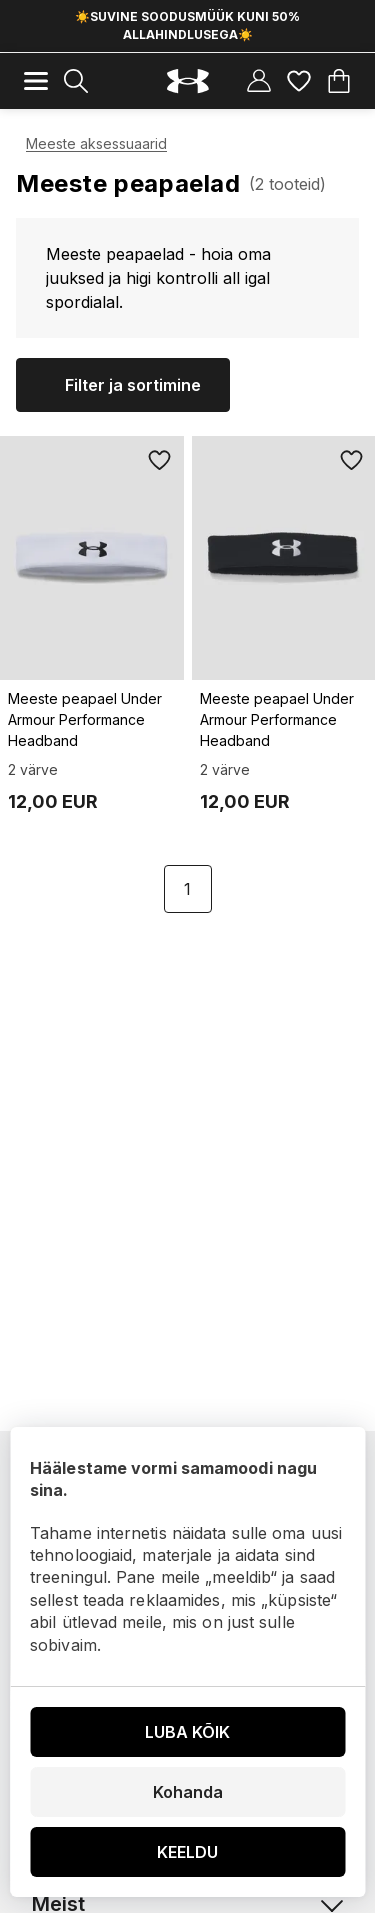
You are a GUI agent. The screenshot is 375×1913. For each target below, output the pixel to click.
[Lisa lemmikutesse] (160, 460)
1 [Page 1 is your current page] (187, 889)
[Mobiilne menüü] (36, 81)
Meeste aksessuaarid (96, 143)
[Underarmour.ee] (188, 81)
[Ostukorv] (339, 81)
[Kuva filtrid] (123, 385)
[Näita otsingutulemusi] (76, 81)
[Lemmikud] (299, 81)
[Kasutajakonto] (259, 81)
